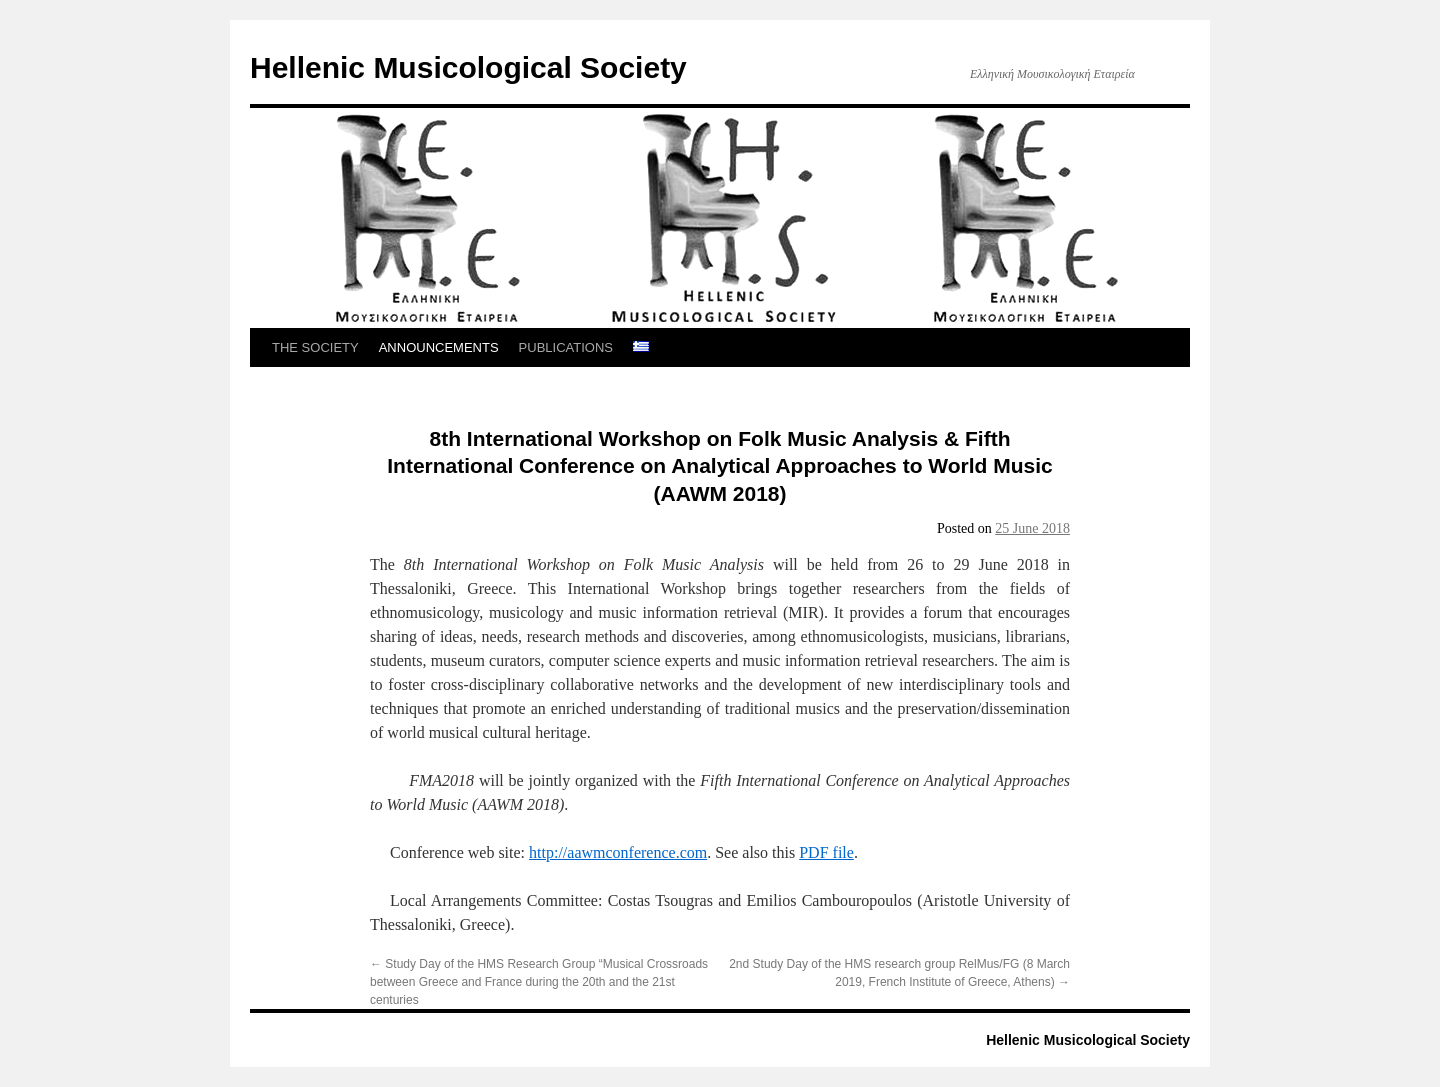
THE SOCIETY (315, 347)
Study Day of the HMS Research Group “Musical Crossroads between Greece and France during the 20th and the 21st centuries (539, 982)
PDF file (826, 852)
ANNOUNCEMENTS (439, 347)
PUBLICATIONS (566, 347)
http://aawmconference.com (618, 852)
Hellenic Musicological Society (468, 67)
